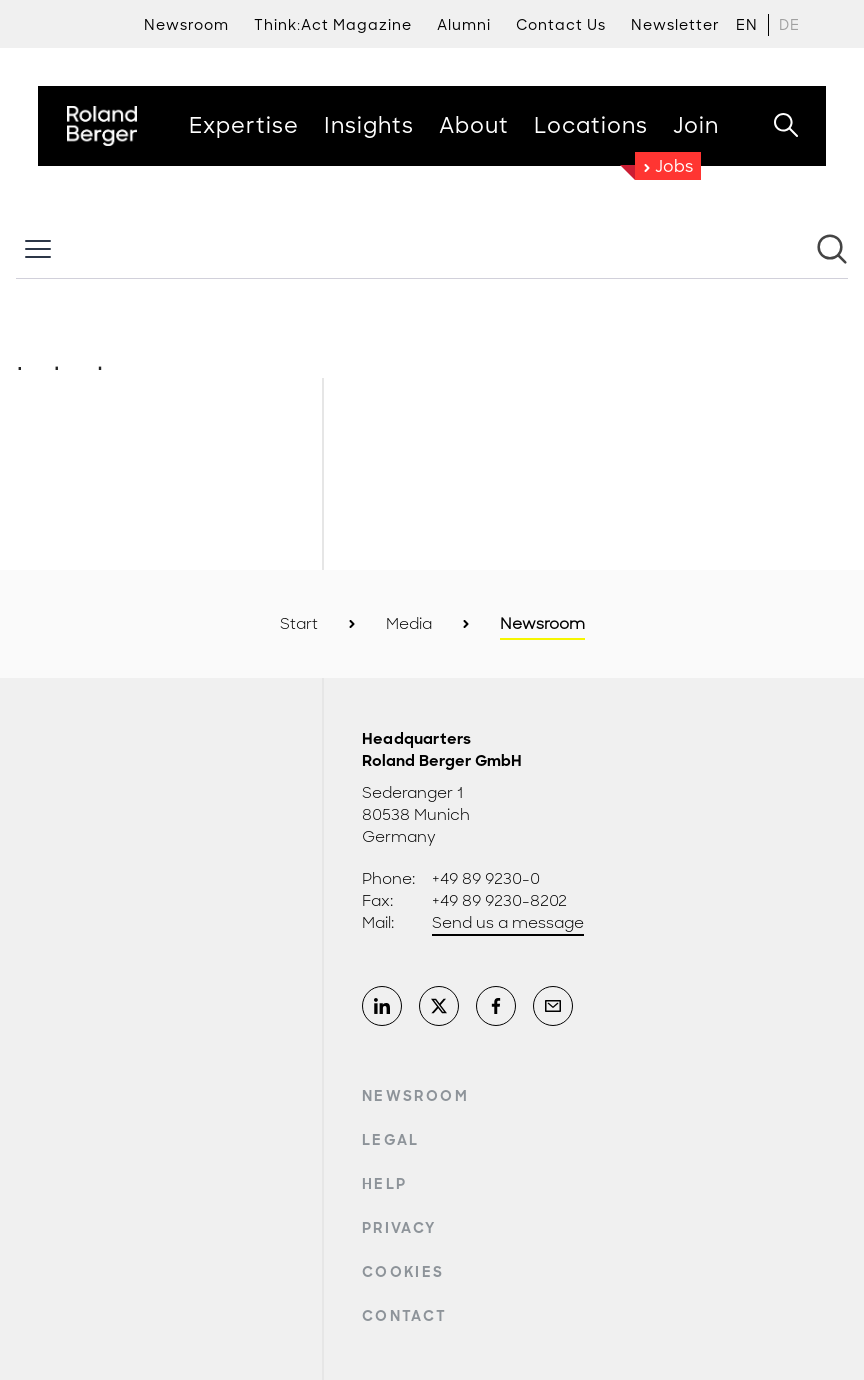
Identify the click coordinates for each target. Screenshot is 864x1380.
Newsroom (415, 1096)
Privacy (399, 1228)
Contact (404, 1316)
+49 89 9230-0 (486, 879)
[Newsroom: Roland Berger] (432, 295)
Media (409, 624)
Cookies (403, 1272)
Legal (391, 1140)
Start (299, 624)
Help (384, 1184)
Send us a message (508, 923)
